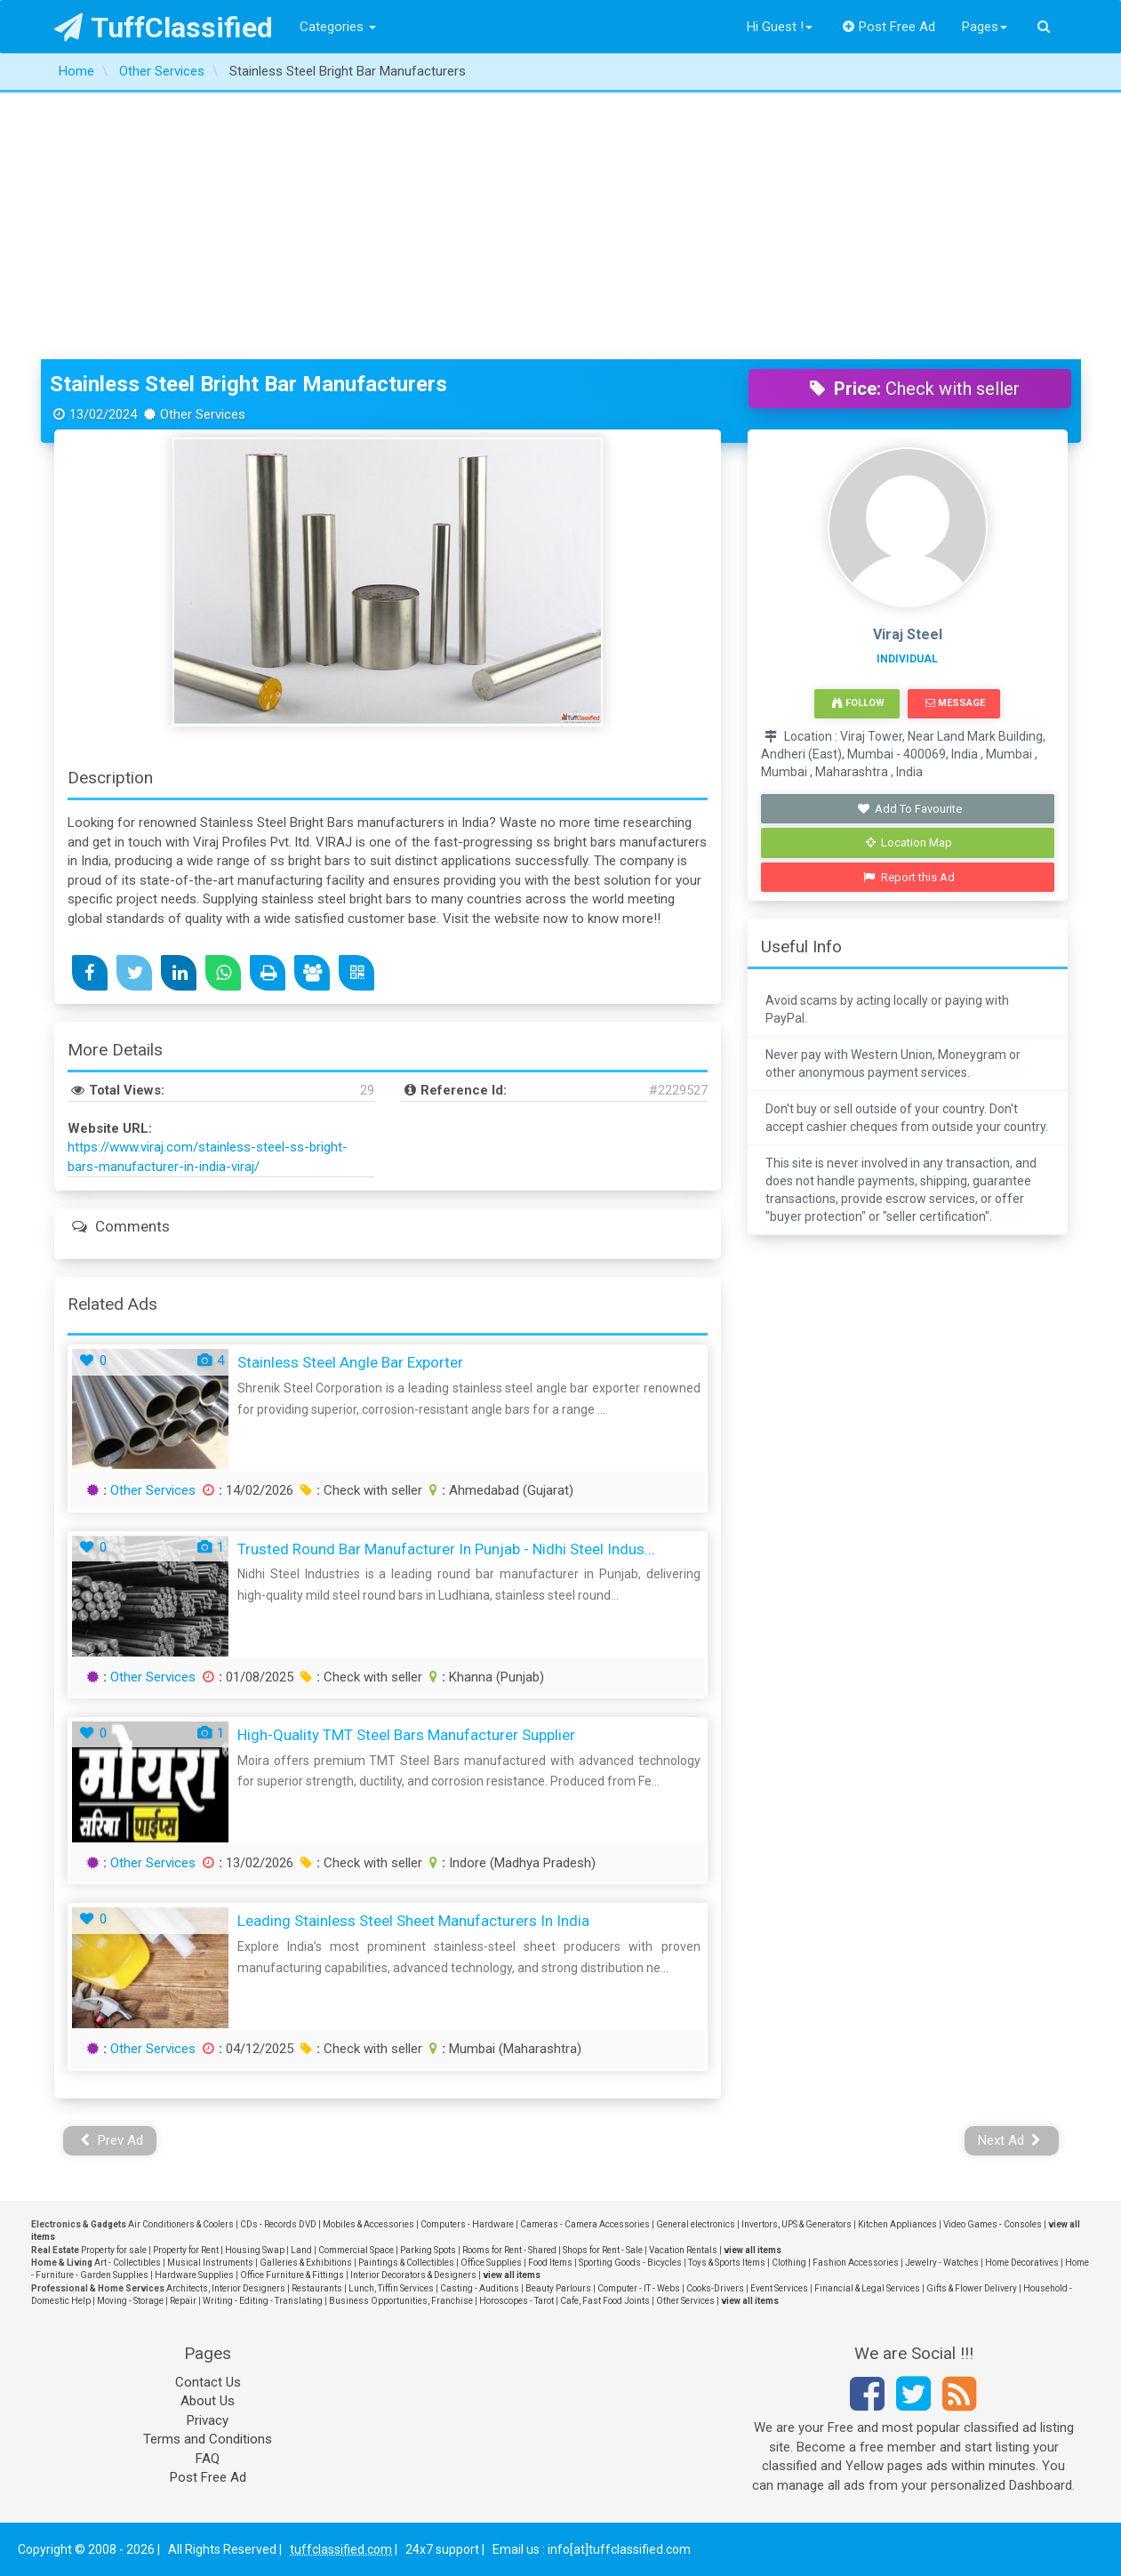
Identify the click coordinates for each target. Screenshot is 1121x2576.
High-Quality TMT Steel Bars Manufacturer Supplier (406, 1735)
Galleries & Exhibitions (306, 2262)
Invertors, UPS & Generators (796, 2224)
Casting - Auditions (479, 2288)
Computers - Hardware (467, 2224)
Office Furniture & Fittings (292, 2275)
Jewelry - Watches (942, 2262)
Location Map (909, 842)
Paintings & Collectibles (406, 2262)
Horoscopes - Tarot (516, 2301)
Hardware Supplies (194, 2275)
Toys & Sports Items (726, 2262)
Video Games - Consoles (992, 2224)
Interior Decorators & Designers (413, 2275)
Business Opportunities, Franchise (401, 2301)
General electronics (695, 2224)
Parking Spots (428, 2250)
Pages (984, 27)
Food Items (550, 2262)
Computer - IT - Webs (638, 2288)
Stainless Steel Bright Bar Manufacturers (248, 384)
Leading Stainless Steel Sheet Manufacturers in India (413, 1921)
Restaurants (317, 2288)
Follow (858, 703)
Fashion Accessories (856, 2262)
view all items (752, 2250)
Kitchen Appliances (897, 2224)
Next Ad (1010, 2140)
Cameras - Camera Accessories (585, 2224)
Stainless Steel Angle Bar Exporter (350, 1362)
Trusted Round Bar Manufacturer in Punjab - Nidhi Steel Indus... (446, 1549)
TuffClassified (164, 27)
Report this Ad (909, 877)
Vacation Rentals (683, 2250)
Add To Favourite (909, 808)
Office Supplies (491, 2262)
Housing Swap (254, 2250)
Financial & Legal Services (867, 2288)
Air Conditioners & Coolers (181, 2224)
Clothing (789, 2262)
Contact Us (208, 2382)
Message (955, 703)
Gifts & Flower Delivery (971, 2288)
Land (301, 2250)
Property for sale (114, 2250)
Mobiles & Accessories (368, 2224)
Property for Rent (186, 2250)
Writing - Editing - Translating (263, 2301)
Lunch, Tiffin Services (391, 2288)
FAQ (208, 2459)
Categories (338, 27)
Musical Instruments (210, 2262)
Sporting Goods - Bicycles (630, 2262)
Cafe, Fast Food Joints (605, 2301)
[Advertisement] (561, 225)
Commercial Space (356, 2250)
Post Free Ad (889, 27)
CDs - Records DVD (278, 2224)
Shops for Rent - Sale (603, 2250)
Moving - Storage (130, 2301)
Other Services (153, 1490)
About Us (207, 2401)
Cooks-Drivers (715, 2288)
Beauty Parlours (558, 2288)
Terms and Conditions (207, 2439)
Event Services (779, 2288)
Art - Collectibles (127, 2262)
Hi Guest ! (780, 27)
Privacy (207, 2420)
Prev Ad (111, 2140)
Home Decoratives (1022, 2262)
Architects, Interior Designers (225, 2288)
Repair (183, 2301)
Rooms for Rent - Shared (509, 2250)
